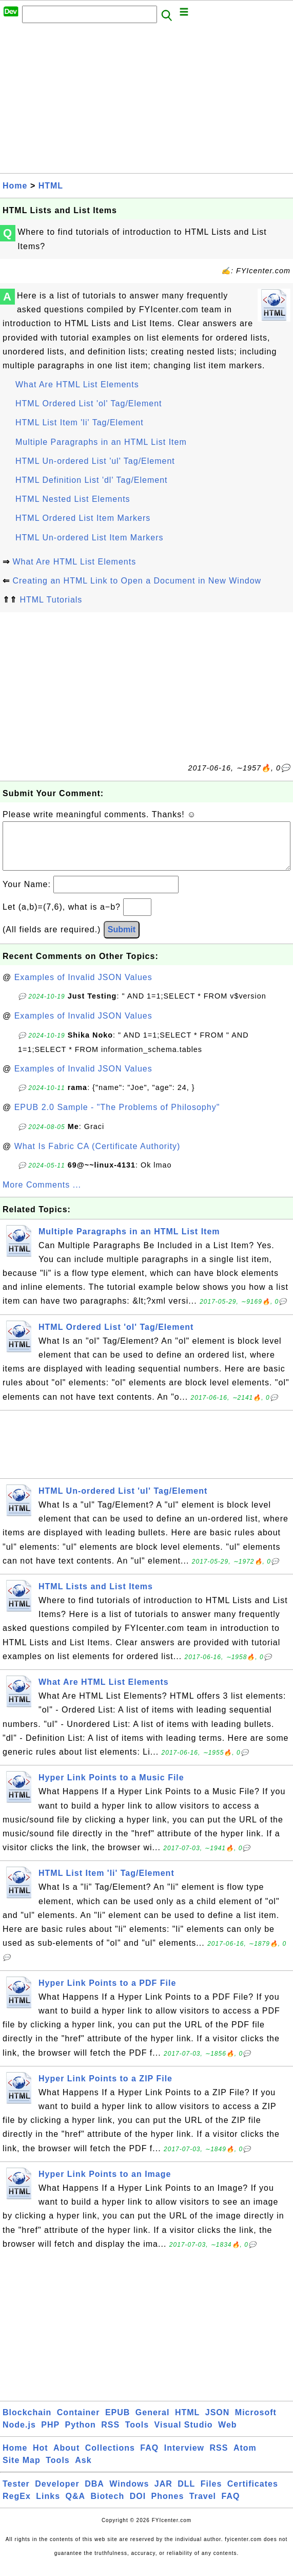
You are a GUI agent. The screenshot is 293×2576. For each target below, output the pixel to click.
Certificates (252, 2494)
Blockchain (27, 2422)
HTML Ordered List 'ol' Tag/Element (88, 403)
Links (48, 2506)
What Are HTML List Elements (77, 384)
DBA (94, 2494)
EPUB (117, 2422)
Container (78, 2422)
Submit (121, 939)
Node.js (19, 2435)
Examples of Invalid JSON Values (83, 987)
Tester (16, 2494)
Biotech (108, 2506)
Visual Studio (183, 2435)
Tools (137, 2435)
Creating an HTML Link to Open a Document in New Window (136, 580)
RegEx (17, 2506)
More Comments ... (42, 1195)
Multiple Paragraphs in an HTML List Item (101, 442)
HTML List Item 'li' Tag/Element (79, 422)
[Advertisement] (146, 101)
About (66, 2458)
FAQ (149, 2458)
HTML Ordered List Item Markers (82, 518)
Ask (83, 2470)
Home (15, 185)
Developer (57, 2494)
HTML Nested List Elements (72, 499)
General (152, 2422)
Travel (202, 2506)
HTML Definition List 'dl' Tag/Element (91, 480)
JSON (217, 2422)
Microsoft (256, 2422)
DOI (138, 2506)
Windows (129, 2494)
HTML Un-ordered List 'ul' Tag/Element (95, 461)
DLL (186, 2494)
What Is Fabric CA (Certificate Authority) (97, 1156)
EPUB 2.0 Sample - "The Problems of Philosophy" (117, 1117)
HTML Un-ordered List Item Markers (89, 537)
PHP (50, 2435)
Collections (110, 2458)
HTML (50, 185)
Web (227, 2435)
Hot (40, 2458)
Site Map (22, 2470)
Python (80, 2435)
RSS (110, 2435)
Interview (184, 2458)
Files (211, 2494)
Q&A (76, 2506)
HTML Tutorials (50, 599)
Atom (245, 2458)
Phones (167, 2506)
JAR (163, 2494)
